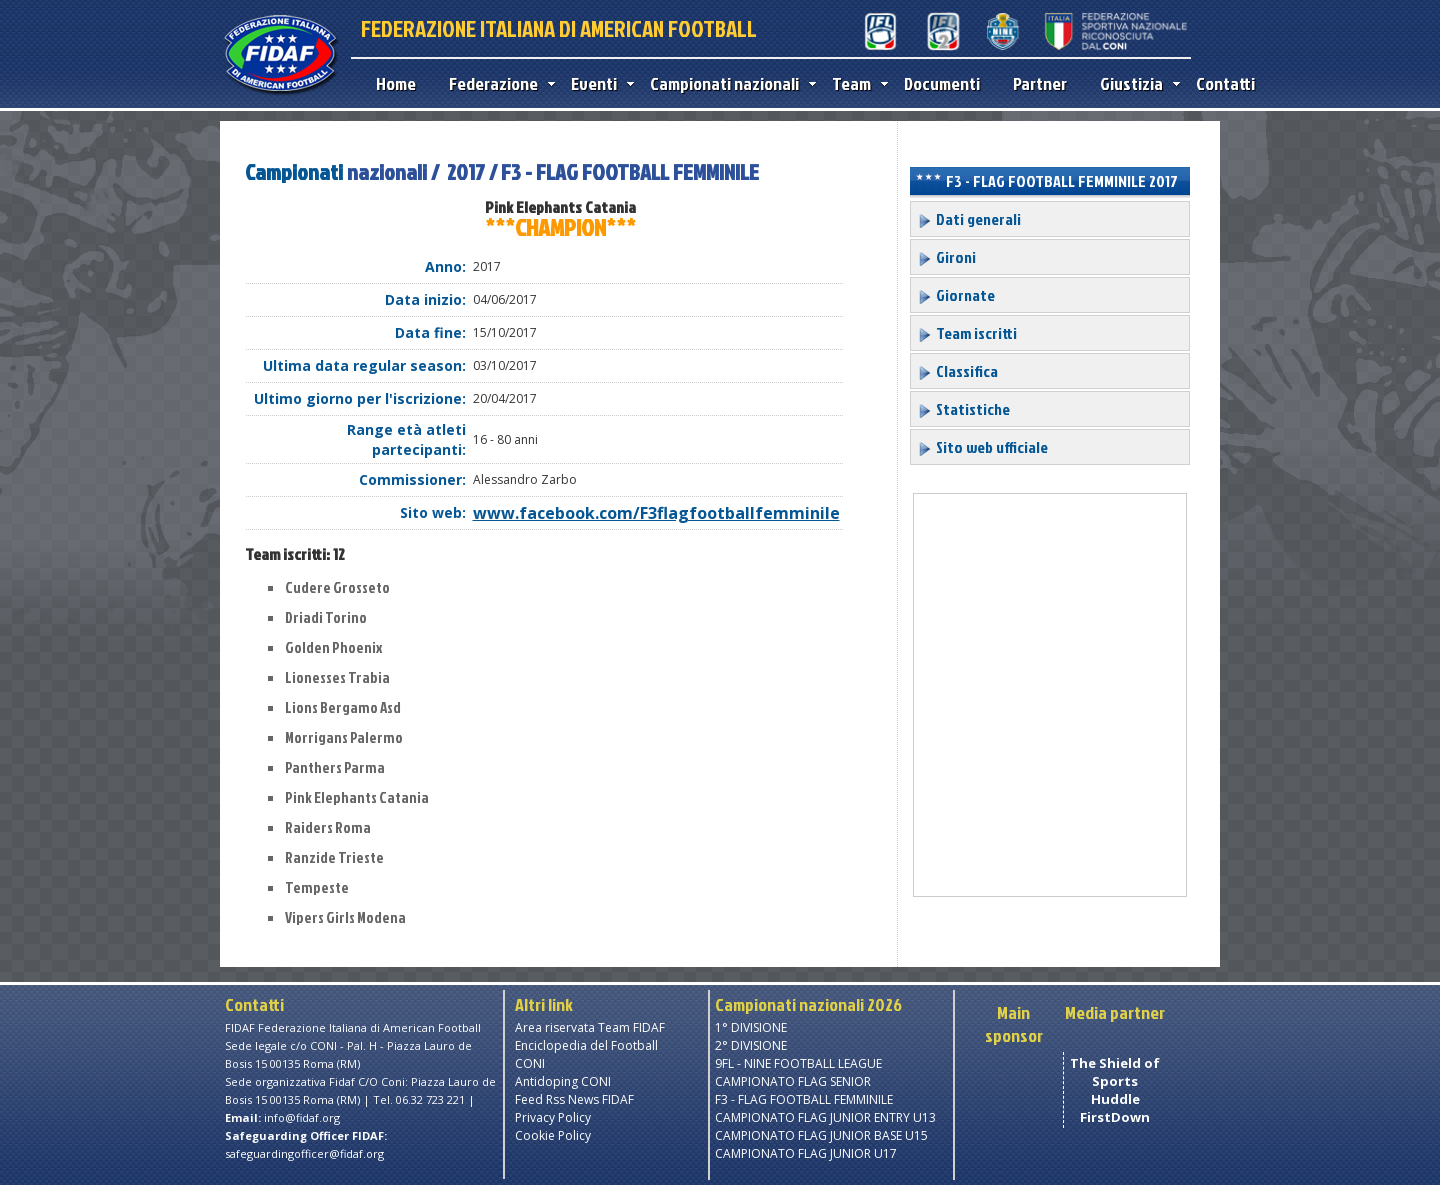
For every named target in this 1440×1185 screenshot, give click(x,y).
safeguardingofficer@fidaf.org (304, 1153)
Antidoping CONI (563, 1081)
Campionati (294, 171)
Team (855, 83)
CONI (530, 1063)
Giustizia (1135, 83)
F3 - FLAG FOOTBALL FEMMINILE (804, 1099)
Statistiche (963, 409)
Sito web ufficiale (982, 447)
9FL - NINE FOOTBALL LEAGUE (798, 1063)
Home (396, 83)
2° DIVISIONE (751, 1045)
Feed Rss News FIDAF (574, 1099)
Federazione (497, 83)
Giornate (956, 295)
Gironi (946, 257)
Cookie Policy (553, 1135)
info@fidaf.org (302, 1117)
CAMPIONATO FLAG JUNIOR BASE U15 (821, 1135)
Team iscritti (967, 333)
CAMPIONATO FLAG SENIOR (793, 1081)
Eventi (598, 83)
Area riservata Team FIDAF (590, 1027)
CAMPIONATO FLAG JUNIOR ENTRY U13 (825, 1117)
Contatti (1225, 83)
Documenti (942, 83)
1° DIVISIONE (751, 1027)
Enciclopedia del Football (586, 1045)
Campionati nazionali (728, 83)
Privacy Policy (553, 1117)
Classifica (957, 371)
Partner (1040, 83)
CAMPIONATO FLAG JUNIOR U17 (806, 1153)
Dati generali (969, 219)
